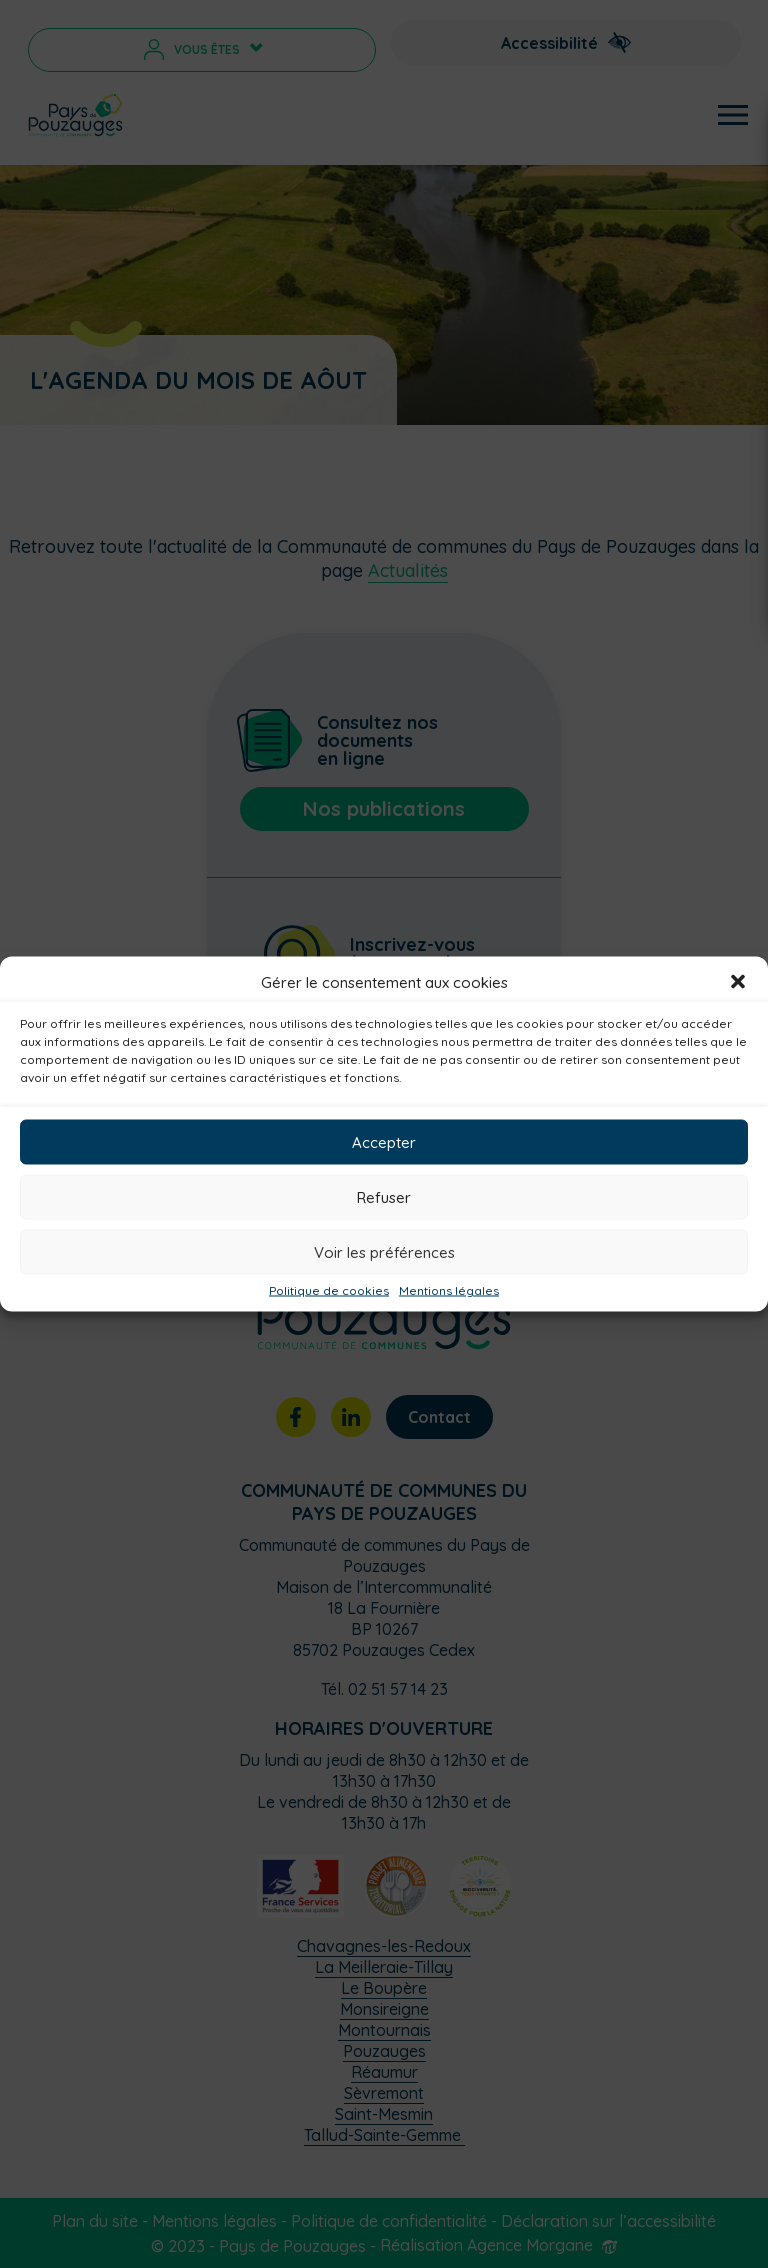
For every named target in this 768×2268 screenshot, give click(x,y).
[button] (738, 982)
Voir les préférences (384, 1251)
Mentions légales (449, 1291)
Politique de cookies (329, 1291)
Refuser (384, 1196)
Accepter (384, 1141)
